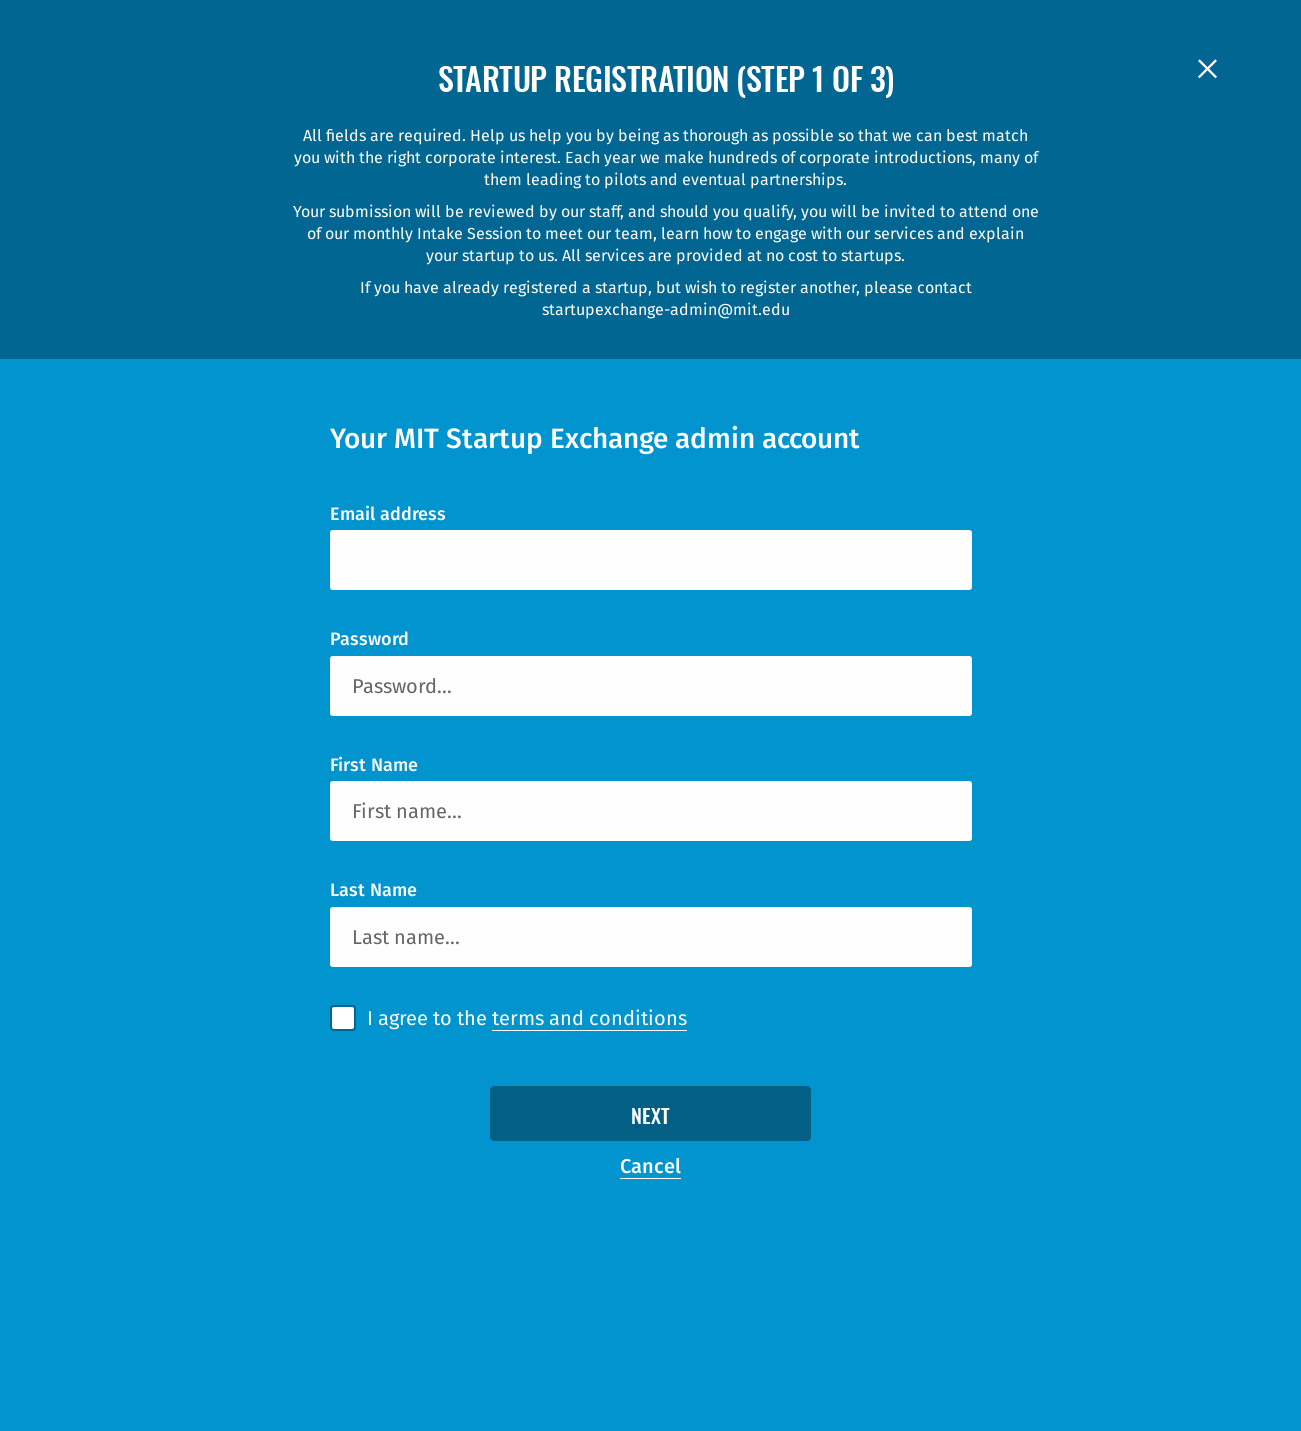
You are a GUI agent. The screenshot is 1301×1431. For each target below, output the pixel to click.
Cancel (650, 1166)
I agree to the (527, 1018)
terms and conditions (589, 1018)
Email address (388, 514)
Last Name (373, 890)
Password (369, 639)
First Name (374, 765)
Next (650, 1118)
